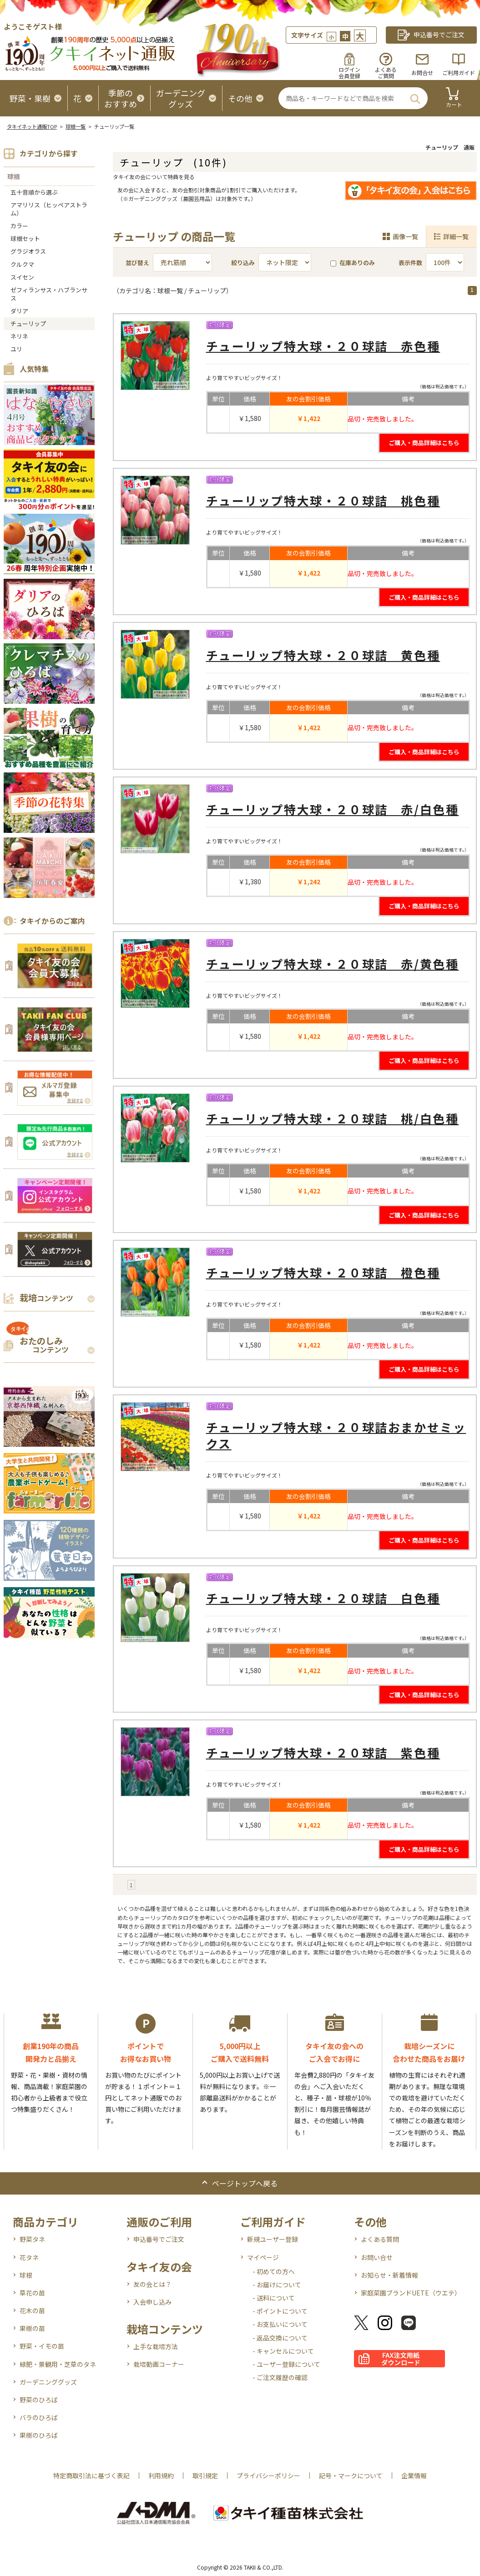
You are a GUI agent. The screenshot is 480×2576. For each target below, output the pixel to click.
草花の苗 (32, 2292)
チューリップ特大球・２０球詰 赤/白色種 (332, 809)
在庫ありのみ (352, 262)
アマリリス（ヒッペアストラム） (48, 208)
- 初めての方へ (274, 2271)
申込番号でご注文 (158, 2239)
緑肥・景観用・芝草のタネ (58, 2364)
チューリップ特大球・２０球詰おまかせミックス (336, 1435)
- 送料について (274, 2297)
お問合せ (422, 72)
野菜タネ (32, 2239)
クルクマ (22, 264)
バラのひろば (39, 2417)
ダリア (19, 310)
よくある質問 (380, 2239)
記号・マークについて (351, 2475)
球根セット (25, 238)
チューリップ (28, 323)
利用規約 (161, 2475)
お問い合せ (377, 2257)
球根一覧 (76, 126)
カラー (19, 225)
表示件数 (410, 262)
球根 (13, 176)
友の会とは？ (152, 2284)
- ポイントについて (280, 2310)
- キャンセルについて (283, 2350)
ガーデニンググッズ (48, 2381)
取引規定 (205, 2475)
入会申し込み (152, 2301)
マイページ (263, 2257)
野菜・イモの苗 (42, 2345)
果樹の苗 (32, 2328)
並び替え (137, 262)
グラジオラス (28, 251)
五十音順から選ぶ (34, 192)
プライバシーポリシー (268, 2475)
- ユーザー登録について (286, 2364)
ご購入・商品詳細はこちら (424, 442)
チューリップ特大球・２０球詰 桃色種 (323, 500)
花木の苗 (32, 2310)
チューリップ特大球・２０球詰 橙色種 (323, 1272)
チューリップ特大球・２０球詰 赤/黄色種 (332, 963)
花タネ (29, 2257)
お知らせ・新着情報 (389, 2275)
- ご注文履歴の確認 (280, 2377)
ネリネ (19, 336)
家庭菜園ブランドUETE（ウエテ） (411, 2292)
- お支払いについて (280, 2324)
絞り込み (243, 262)
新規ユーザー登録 (272, 2239)
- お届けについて (277, 2284)
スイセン (22, 277)
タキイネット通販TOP (32, 126)
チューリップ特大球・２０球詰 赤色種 (323, 345)
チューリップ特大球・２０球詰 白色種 (323, 1597)
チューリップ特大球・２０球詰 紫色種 (323, 1752)
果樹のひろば (39, 2435)
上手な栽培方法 (155, 2346)
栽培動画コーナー (158, 2364)
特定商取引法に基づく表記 (91, 2475)
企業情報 (414, 2475)
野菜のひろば (39, 2399)
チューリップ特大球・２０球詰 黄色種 (323, 655)
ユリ (16, 349)
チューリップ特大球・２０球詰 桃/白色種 (332, 1118)
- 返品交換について (280, 2337)
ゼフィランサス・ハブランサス (48, 294)
